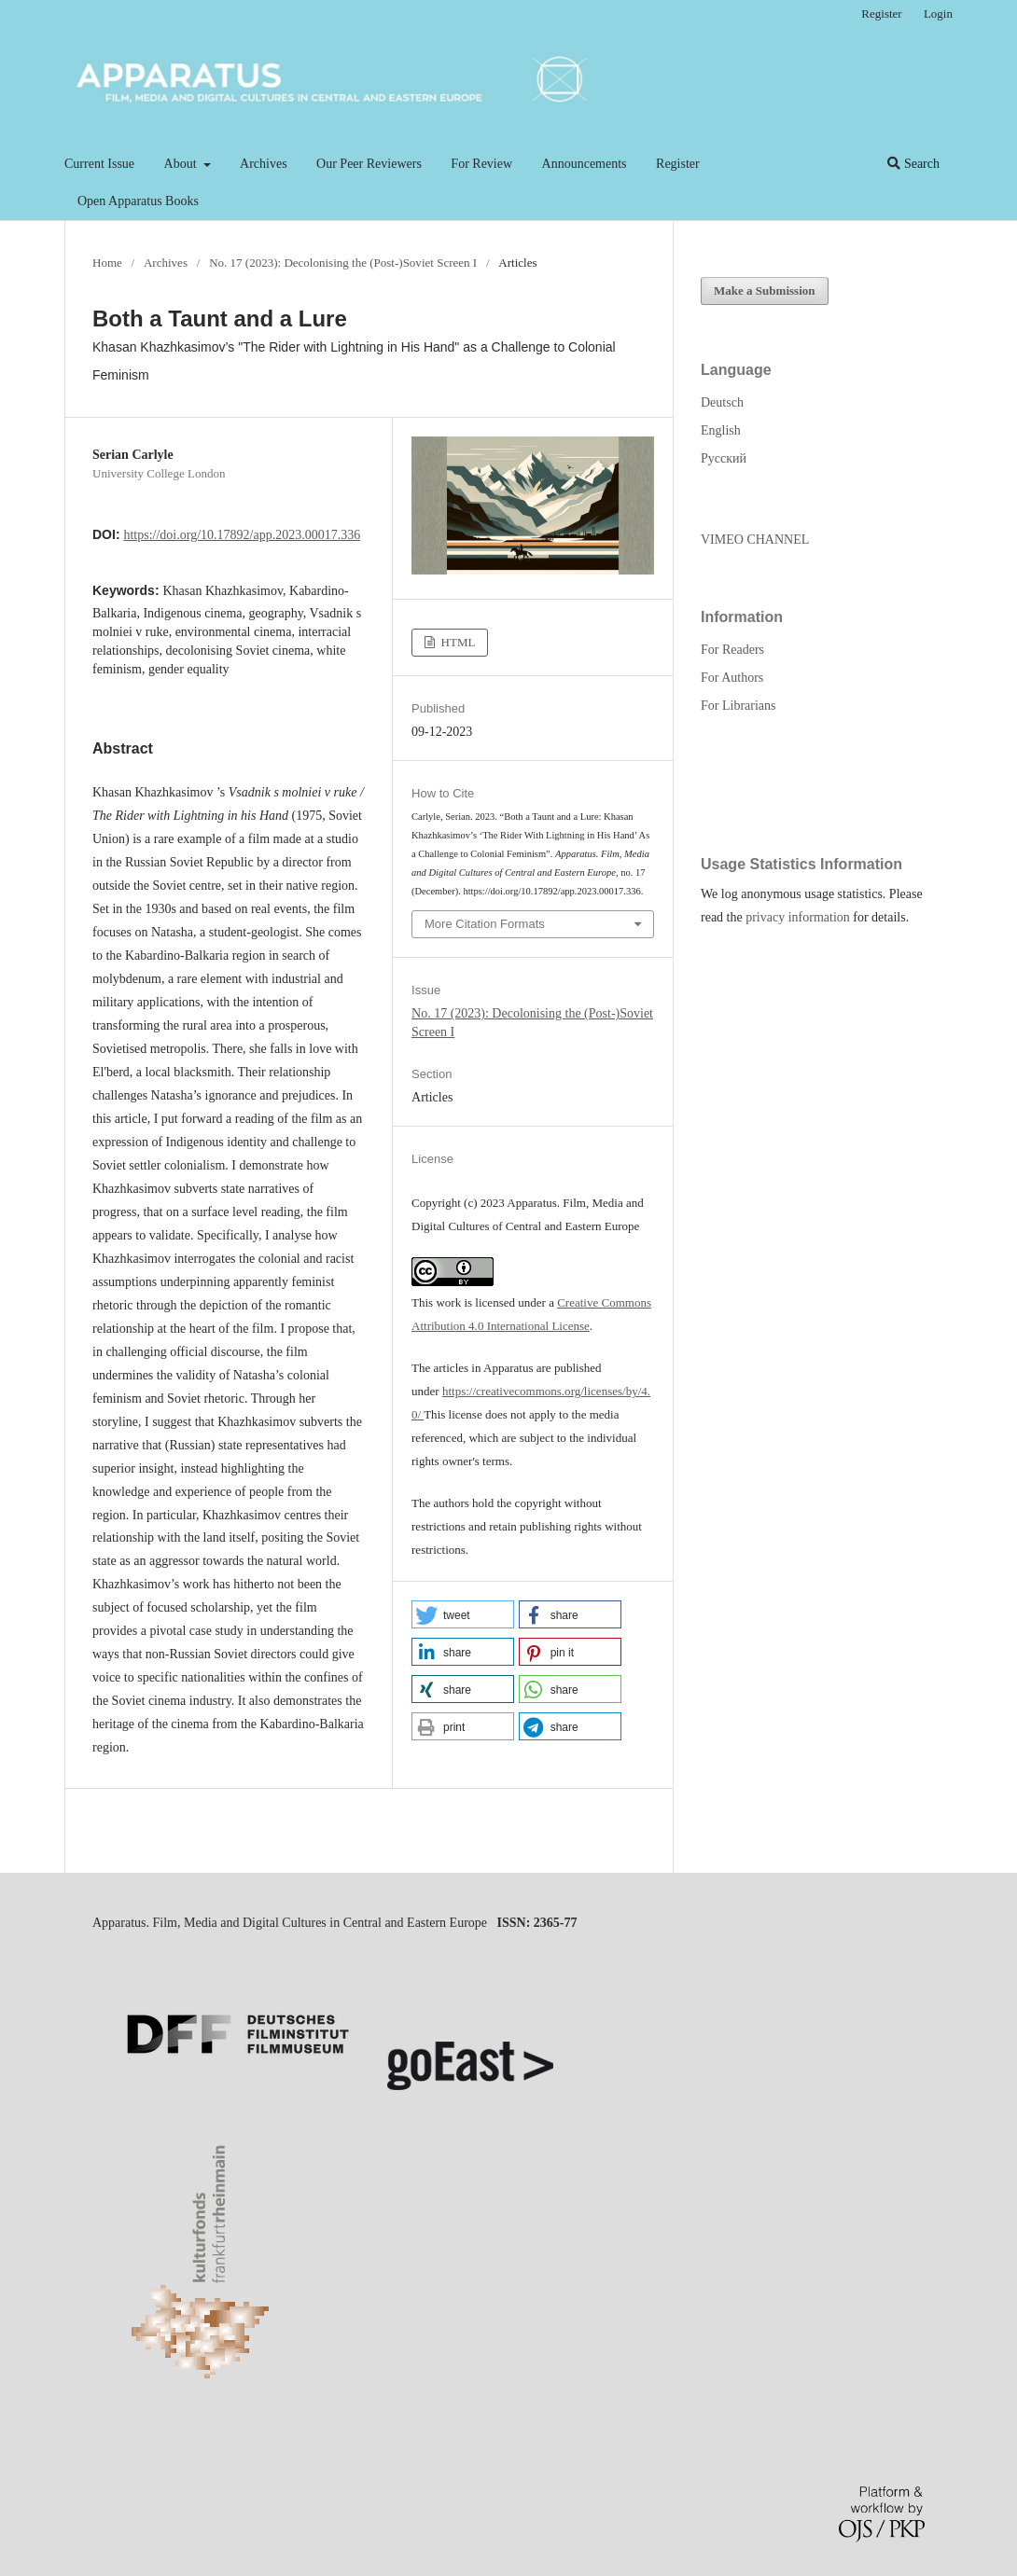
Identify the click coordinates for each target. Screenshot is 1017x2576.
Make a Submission (764, 291)
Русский (723, 458)
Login (938, 14)
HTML (456, 642)
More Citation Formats (485, 924)
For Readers (732, 650)
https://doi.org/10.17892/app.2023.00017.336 (241, 535)
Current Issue (99, 164)
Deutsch (722, 402)
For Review (481, 164)
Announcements (584, 164)
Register (678, 164)
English (721, 430)
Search (913, 164)
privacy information (797, 917)
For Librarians (738, 706)
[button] (462, 1614)
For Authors (732, 678)
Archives (263, 164)
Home (107, 263)
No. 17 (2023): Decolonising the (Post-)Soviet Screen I (343, 263)
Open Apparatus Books (138, 201)
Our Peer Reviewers (369, 164)
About (182, 164)
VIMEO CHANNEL (755, 540)
